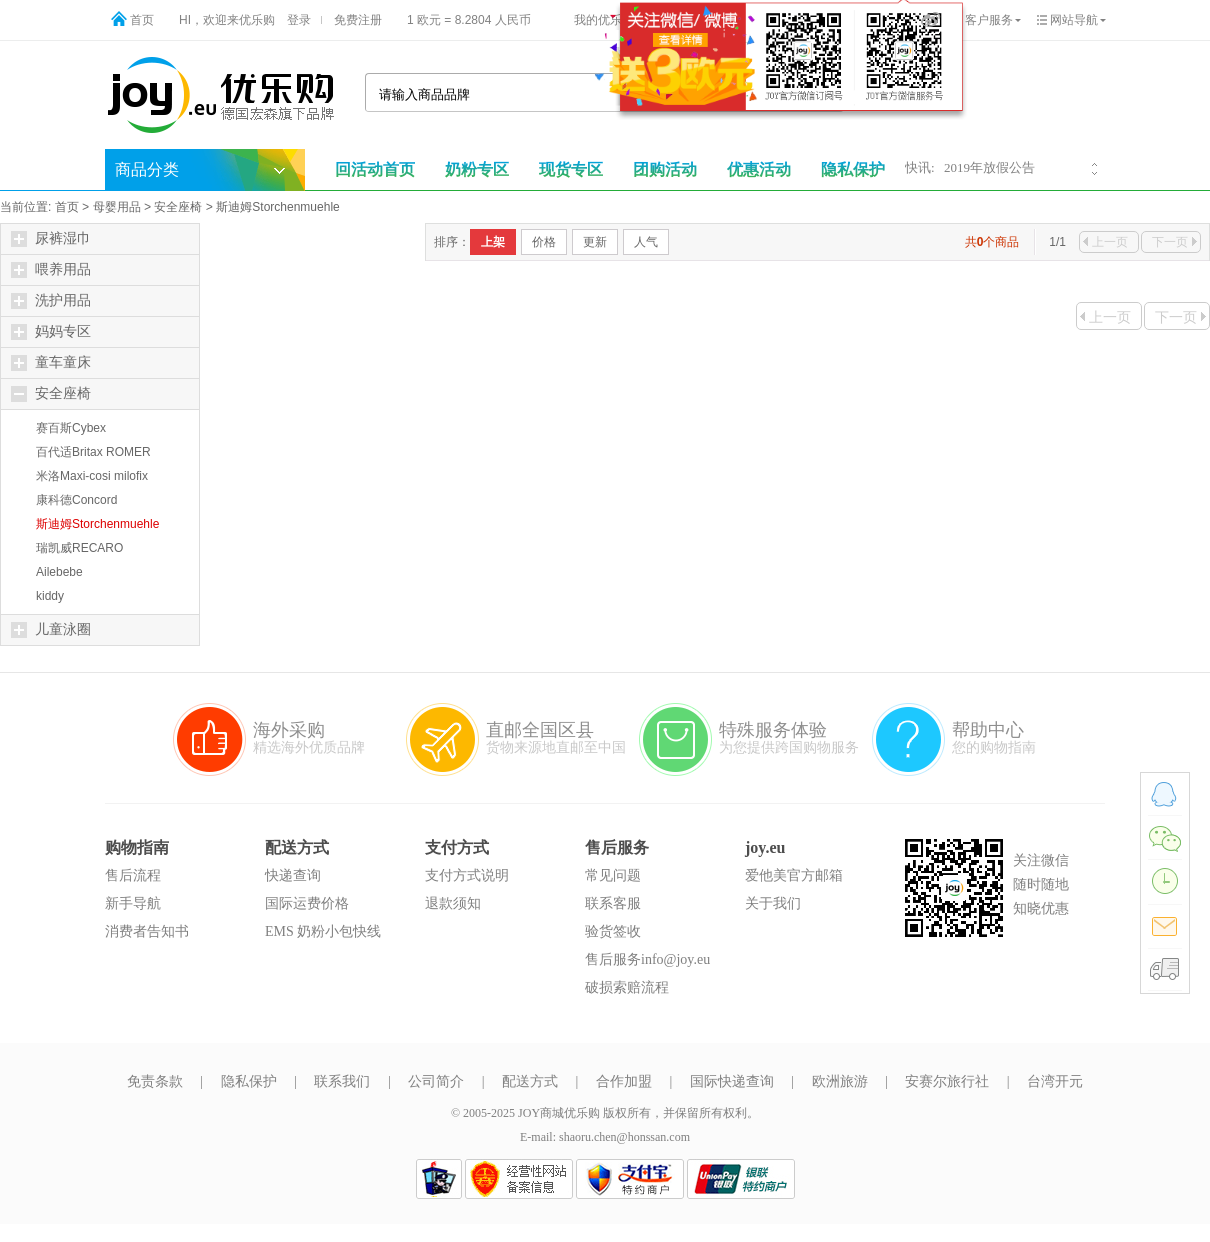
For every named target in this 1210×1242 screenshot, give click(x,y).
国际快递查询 (732, 1081)
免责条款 (155, 1081)
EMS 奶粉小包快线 (323, 931)
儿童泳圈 (51, 630)
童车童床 (51, 363)
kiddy (50, 596)
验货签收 (613, 931)
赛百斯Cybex (71, 428)
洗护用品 (51, 301)
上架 (493, 242)
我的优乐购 (604, 20)
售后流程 (133, 875)
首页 (142, 20)
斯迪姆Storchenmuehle (277, 207)
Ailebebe (59, 572)
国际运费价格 (307, 903)
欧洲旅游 (840, 1081)
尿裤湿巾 (51, 239)
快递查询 (293, 875)
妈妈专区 (51, 332)
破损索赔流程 (627, 987)
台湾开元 (1055, 1081)
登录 (299, 20)
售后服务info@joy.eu (647, 959)
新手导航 (133, 903)
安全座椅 (178, 207)
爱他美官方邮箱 (794, 875)
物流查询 (691, 20)
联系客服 (613, 903)
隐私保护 (249, 1081)
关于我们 (773, 903)
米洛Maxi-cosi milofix (92, 476)
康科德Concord (76, 500)
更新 (595, 242)
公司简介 (436, 1081)
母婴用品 (117, 207)
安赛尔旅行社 (947, 1081)
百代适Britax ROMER (93, 452)
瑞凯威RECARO (79, 548)
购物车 (762, 20)
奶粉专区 (477, 169)
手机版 (862, 20)
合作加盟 (624, 1081)
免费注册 (358, 20)
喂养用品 (51, 270)
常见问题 (613, 875)
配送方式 (530, 1081)
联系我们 (342, 1081)
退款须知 (453, 903)
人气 (646, 242)
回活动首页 (375, 169)
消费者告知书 (147, 931)
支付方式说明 (467, 875)
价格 (544, 242)
